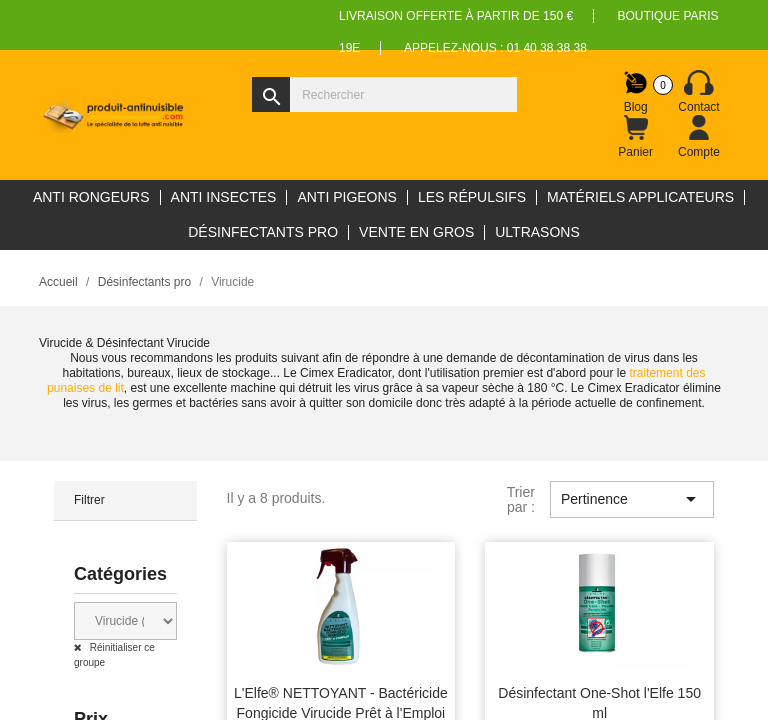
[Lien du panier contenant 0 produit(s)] (636, 137)
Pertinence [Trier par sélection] (632, 499)
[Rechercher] (384, 94)
